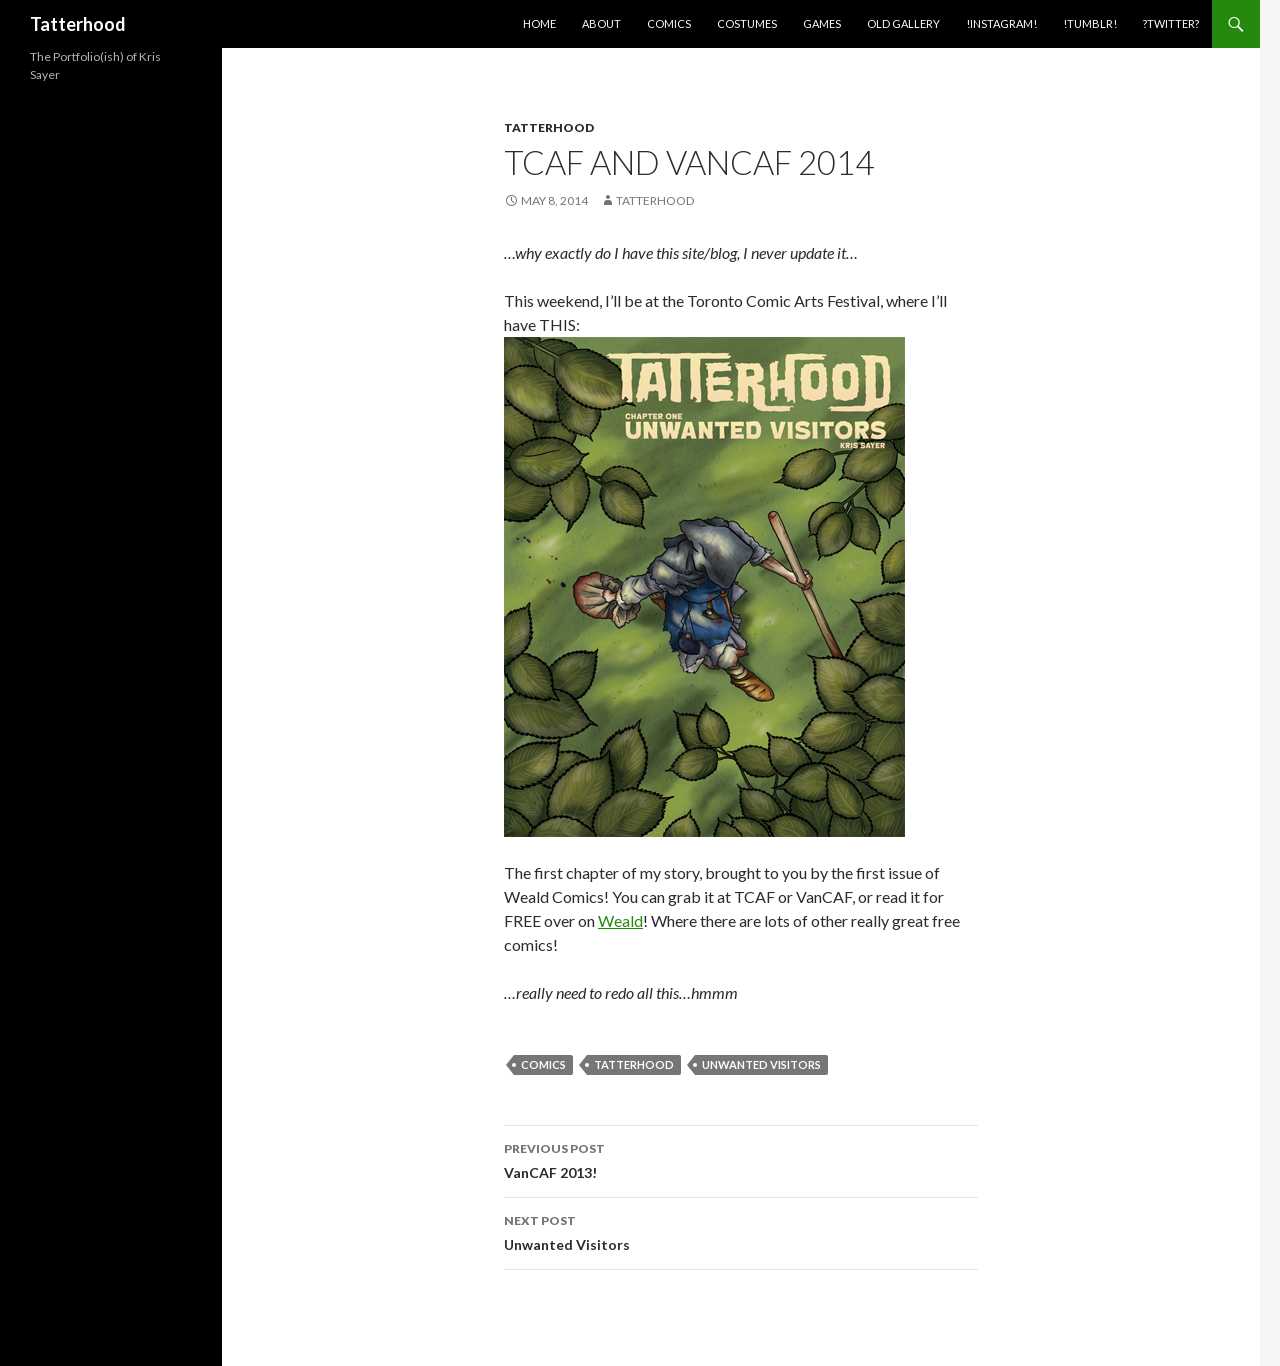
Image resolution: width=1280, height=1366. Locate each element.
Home (539, 23)
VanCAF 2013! (741, 1159)
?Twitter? (1171, 23)
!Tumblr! (1090, 23)
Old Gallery (903, 23)
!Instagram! (1001, 23)
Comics (669, 23)
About (601, 23)
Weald (620, 920)
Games (822, 23)
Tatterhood (78, 24)
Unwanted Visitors (761, 1064)
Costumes (747, 23)
